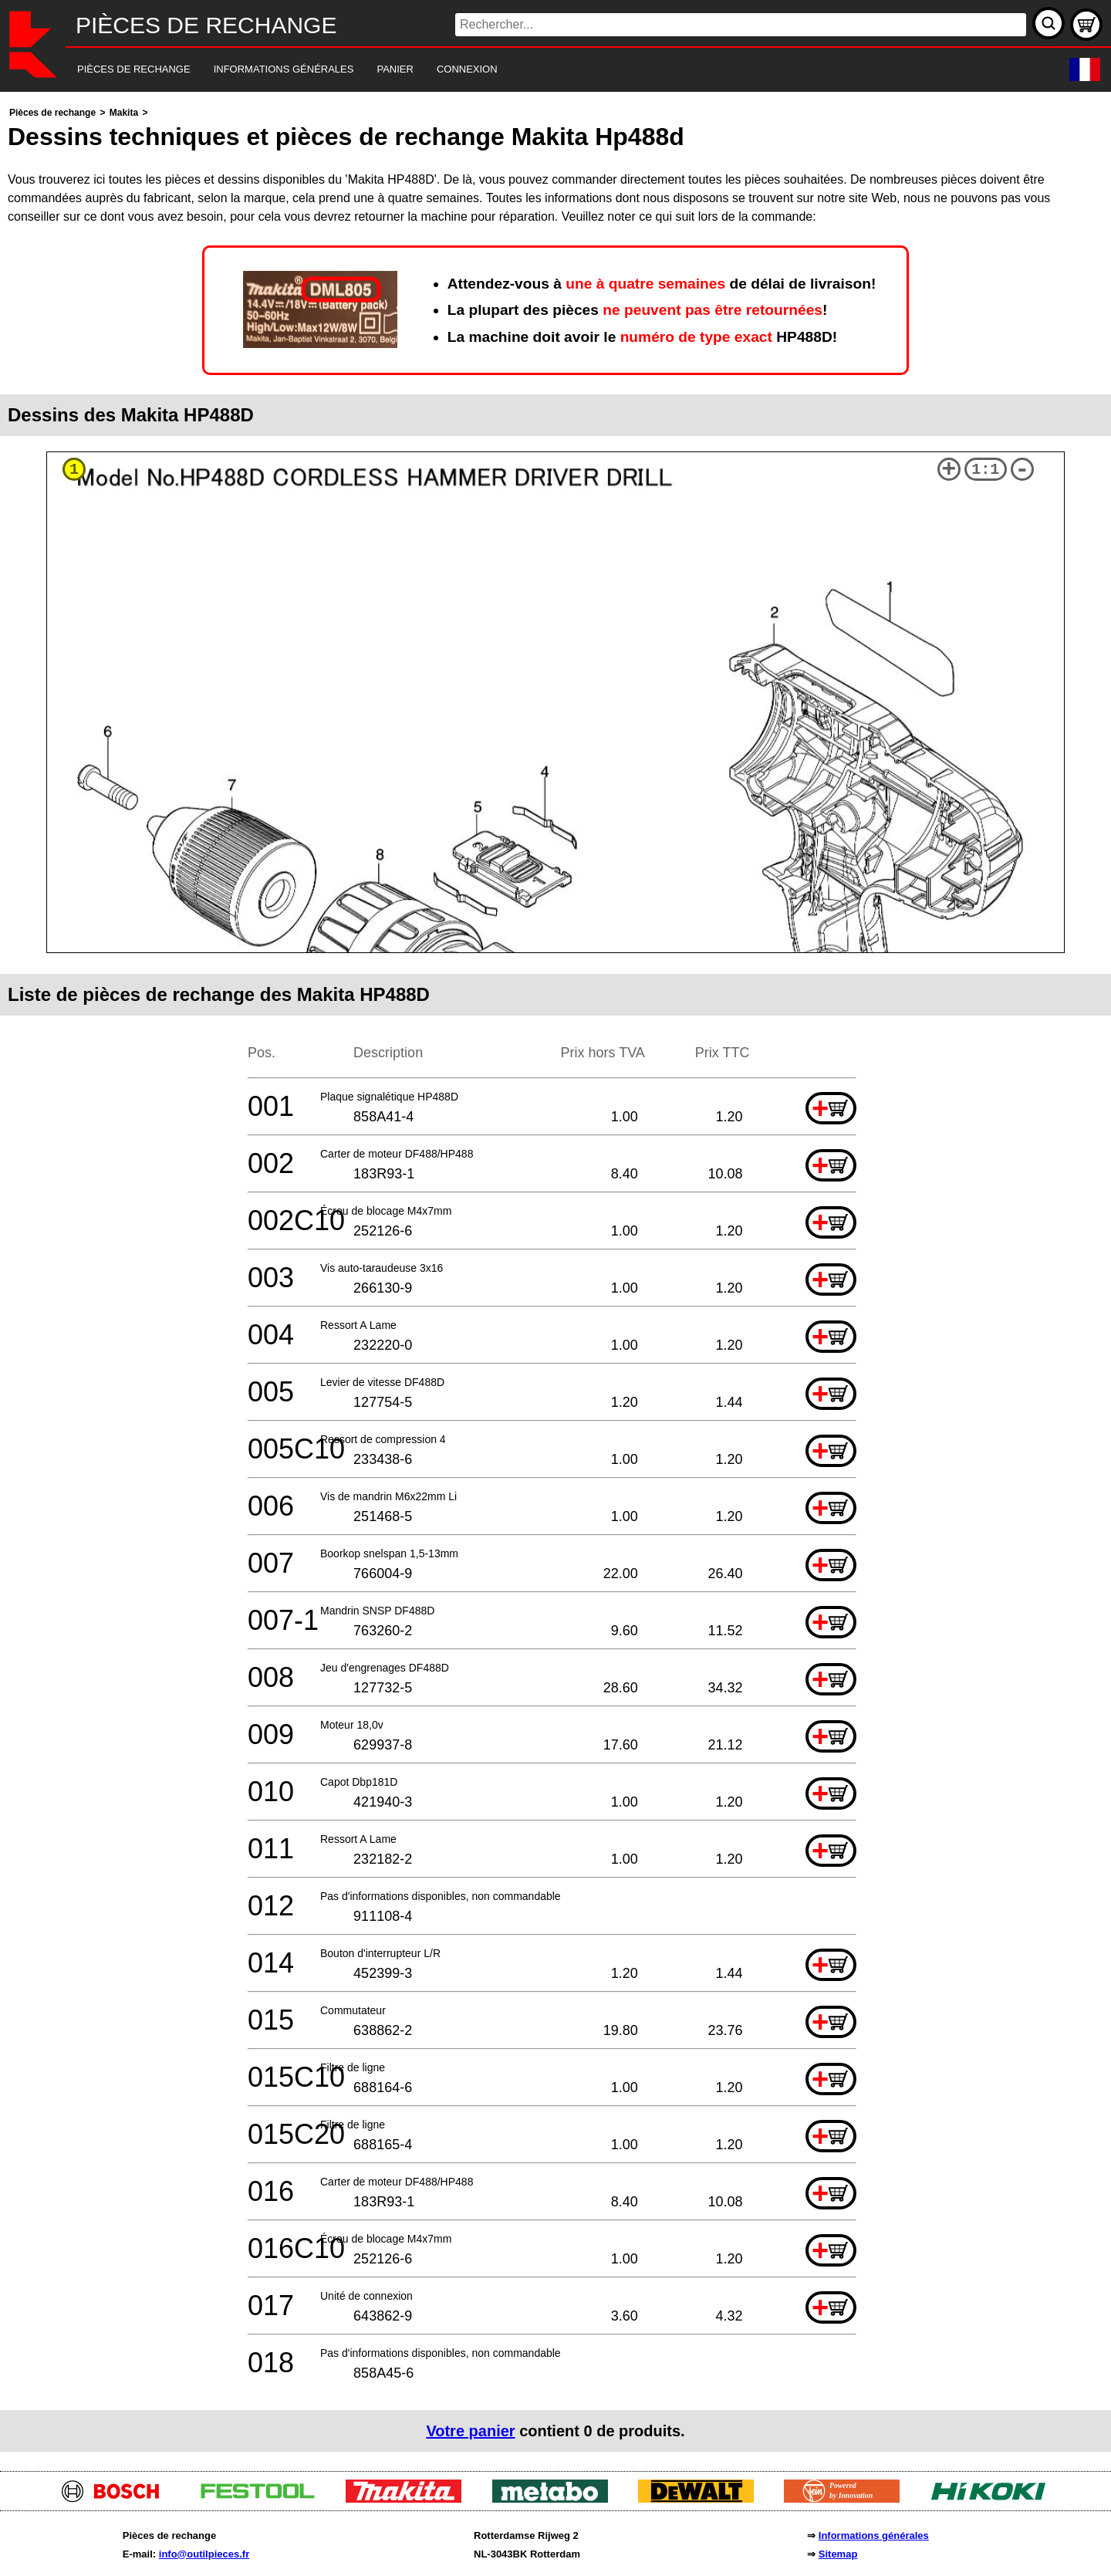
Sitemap (838, 2554)
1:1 (985, 469)
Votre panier (470, 2430)
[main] (555, 1277)
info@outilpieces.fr (204, 2554)
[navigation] (534, 70)
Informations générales (874, 2535)
